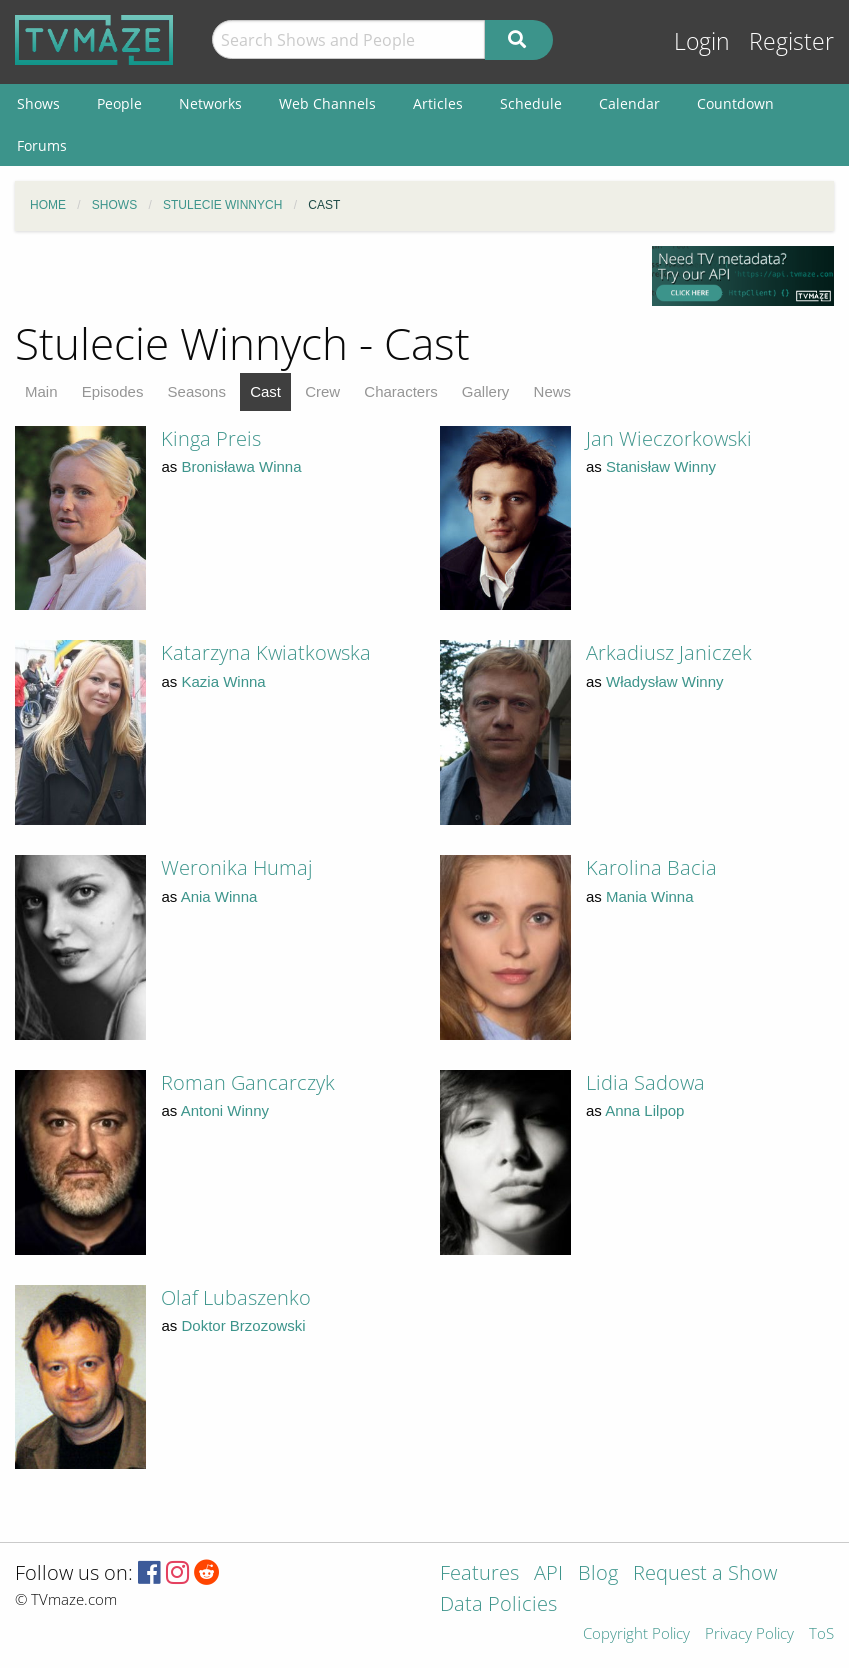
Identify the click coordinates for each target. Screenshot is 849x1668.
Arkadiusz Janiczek (669, 652)
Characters (400, 391)
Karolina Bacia (651, 867)
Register (791, 41)
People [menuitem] (119, 103)
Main (41, 391)
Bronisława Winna (242, 466)
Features (479, 1574)
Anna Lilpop (644, 1110)
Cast (265, 391)
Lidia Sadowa (645, 1082)
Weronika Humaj (237, 867)
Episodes (113, 391)
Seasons (197, 391)
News (553, 391)
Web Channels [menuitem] (327, 103)
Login (702, 41)
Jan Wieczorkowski (669, 438)
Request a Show (705, 1574)
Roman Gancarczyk (248, 1082)
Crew (322, 391)
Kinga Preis (211, 438)
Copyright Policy (636, 1634)
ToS (821, 1634)
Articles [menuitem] (438, 103)
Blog (598, 1574)
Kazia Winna (224, 681)
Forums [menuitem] (42, 145)
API (548, 1574)
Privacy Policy (749, 1634)
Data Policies (498, 1605)
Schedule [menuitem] (531, 103)
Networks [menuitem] (210, 103)
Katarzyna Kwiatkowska (266, 652)
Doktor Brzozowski (244, 1325)
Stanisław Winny (661, 466)
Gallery (486, 391)
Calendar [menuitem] (629, 103)
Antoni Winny (225, 1110)
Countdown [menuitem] (735, 103)
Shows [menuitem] (38, 103)
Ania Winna (219, 896)
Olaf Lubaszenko (236, 1297)
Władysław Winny (665, 681)
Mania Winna (650, 896)
